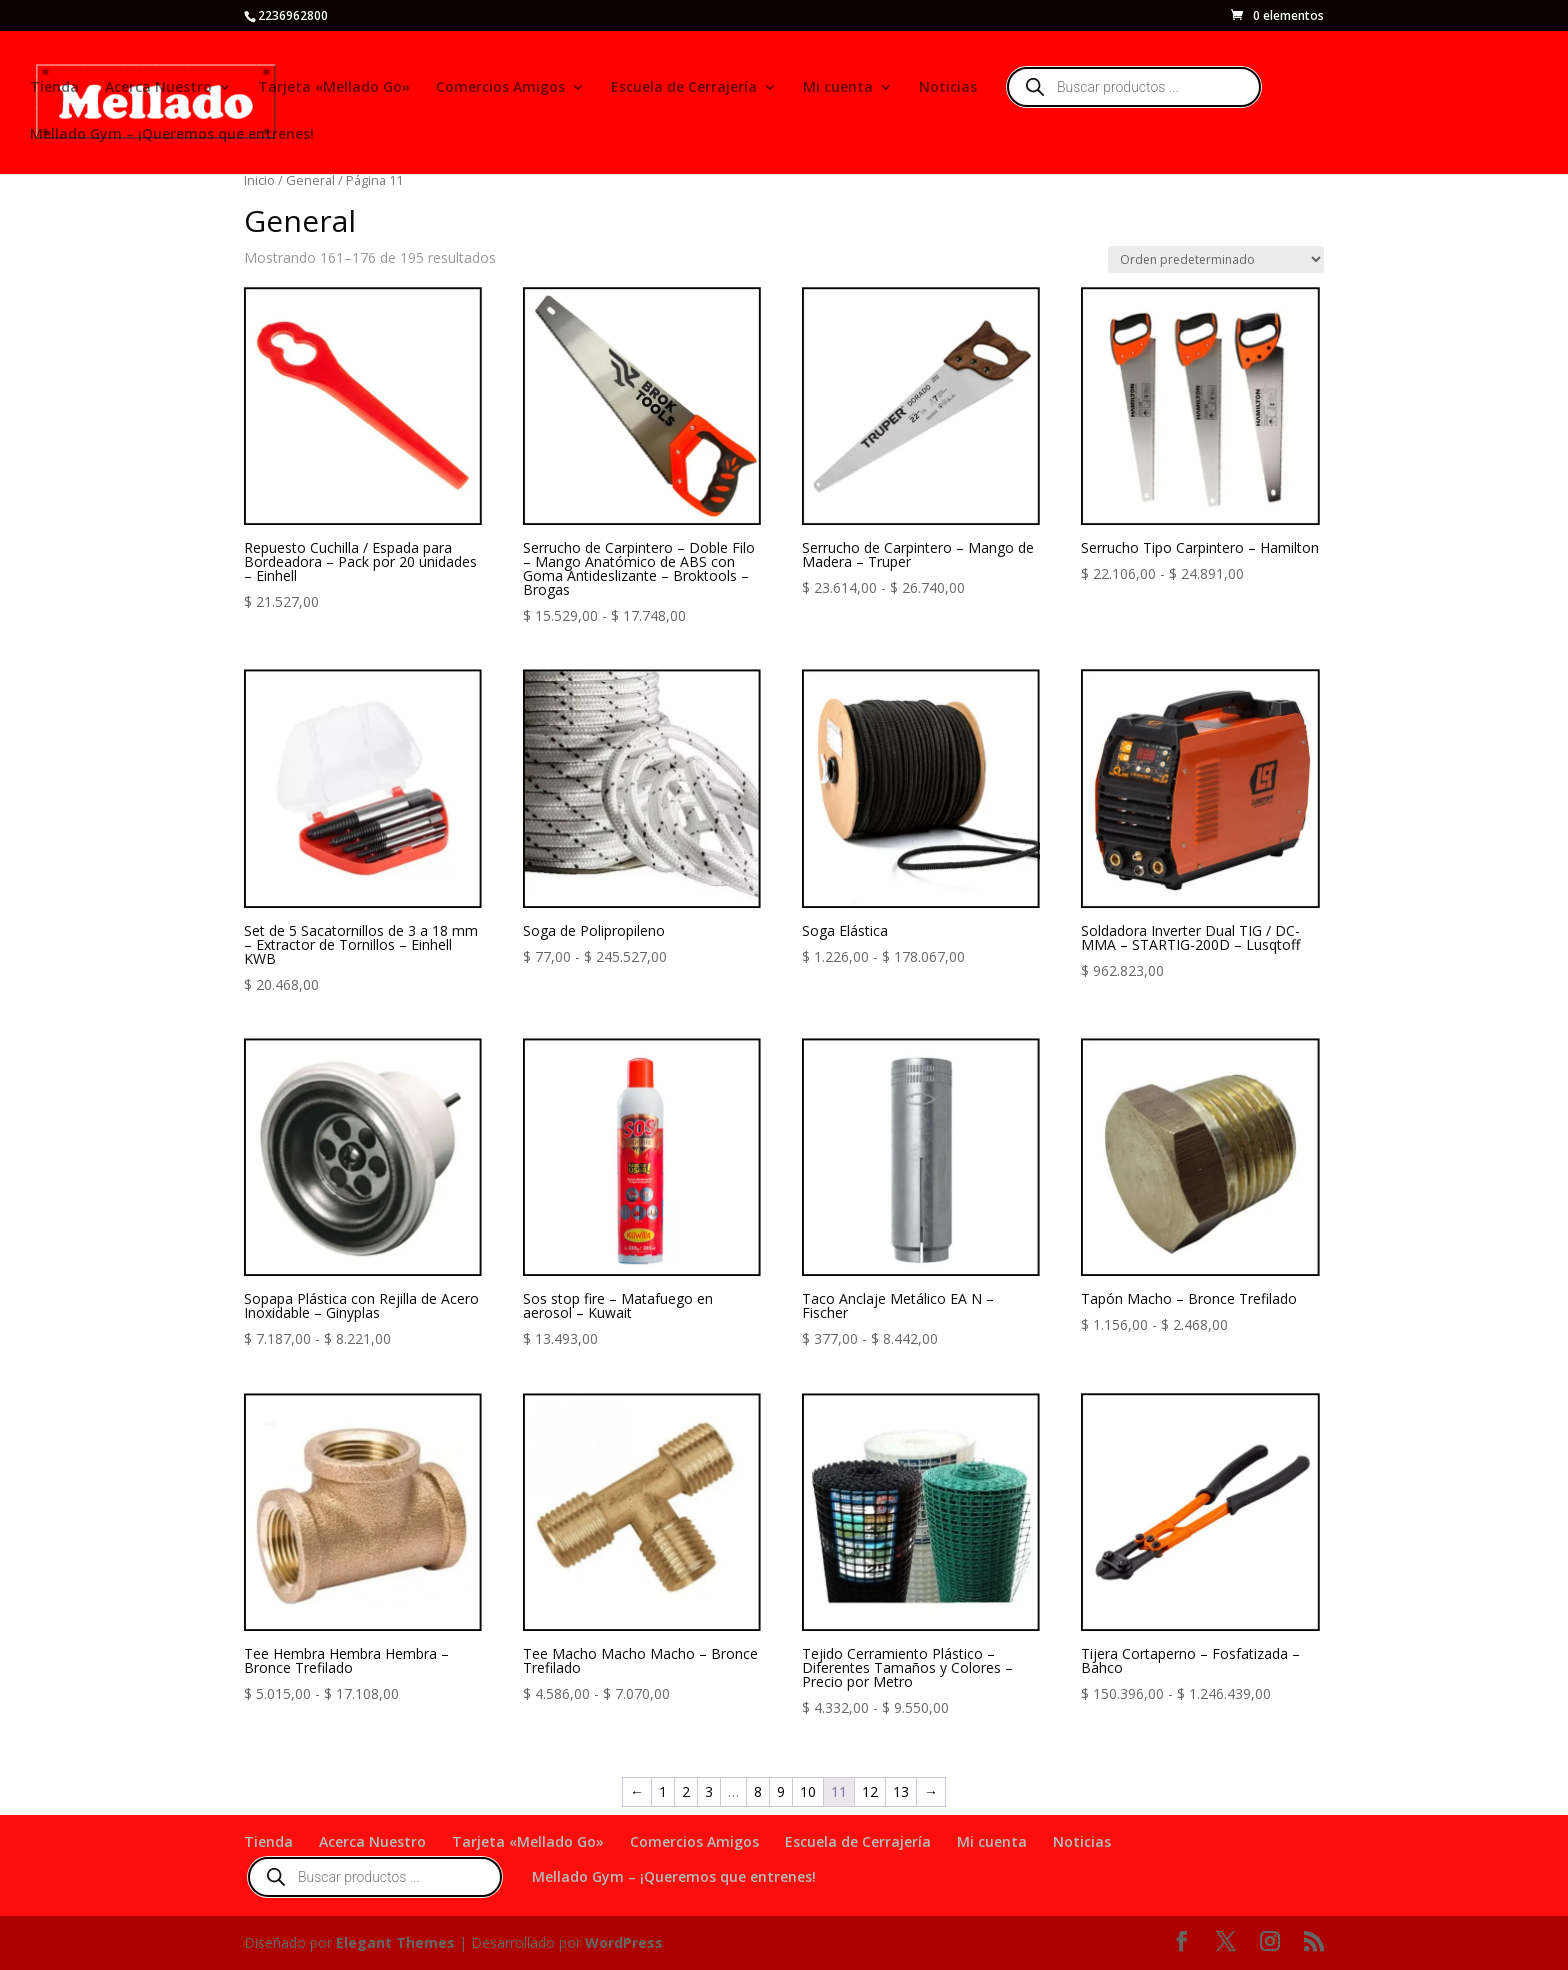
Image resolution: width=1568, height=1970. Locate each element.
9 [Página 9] (781, 1791)
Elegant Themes (395, 1942)
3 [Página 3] (709, 1791)
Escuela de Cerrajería (684, 88)
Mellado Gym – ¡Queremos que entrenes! (172, 135)
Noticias (948, 88)
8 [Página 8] (758, 1791)
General (310, 180)
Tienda (54, 88)
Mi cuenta (838, 88)
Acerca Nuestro (158, 88)
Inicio (259, 180)
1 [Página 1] (663, 1791)
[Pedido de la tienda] (1216, 259)
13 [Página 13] (901, 1791)
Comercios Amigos (500, 88)
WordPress (624, 1942)
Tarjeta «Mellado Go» (334, 88)
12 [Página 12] (870, 1791)
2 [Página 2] (686, 1791)
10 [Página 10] (808, 1791)
